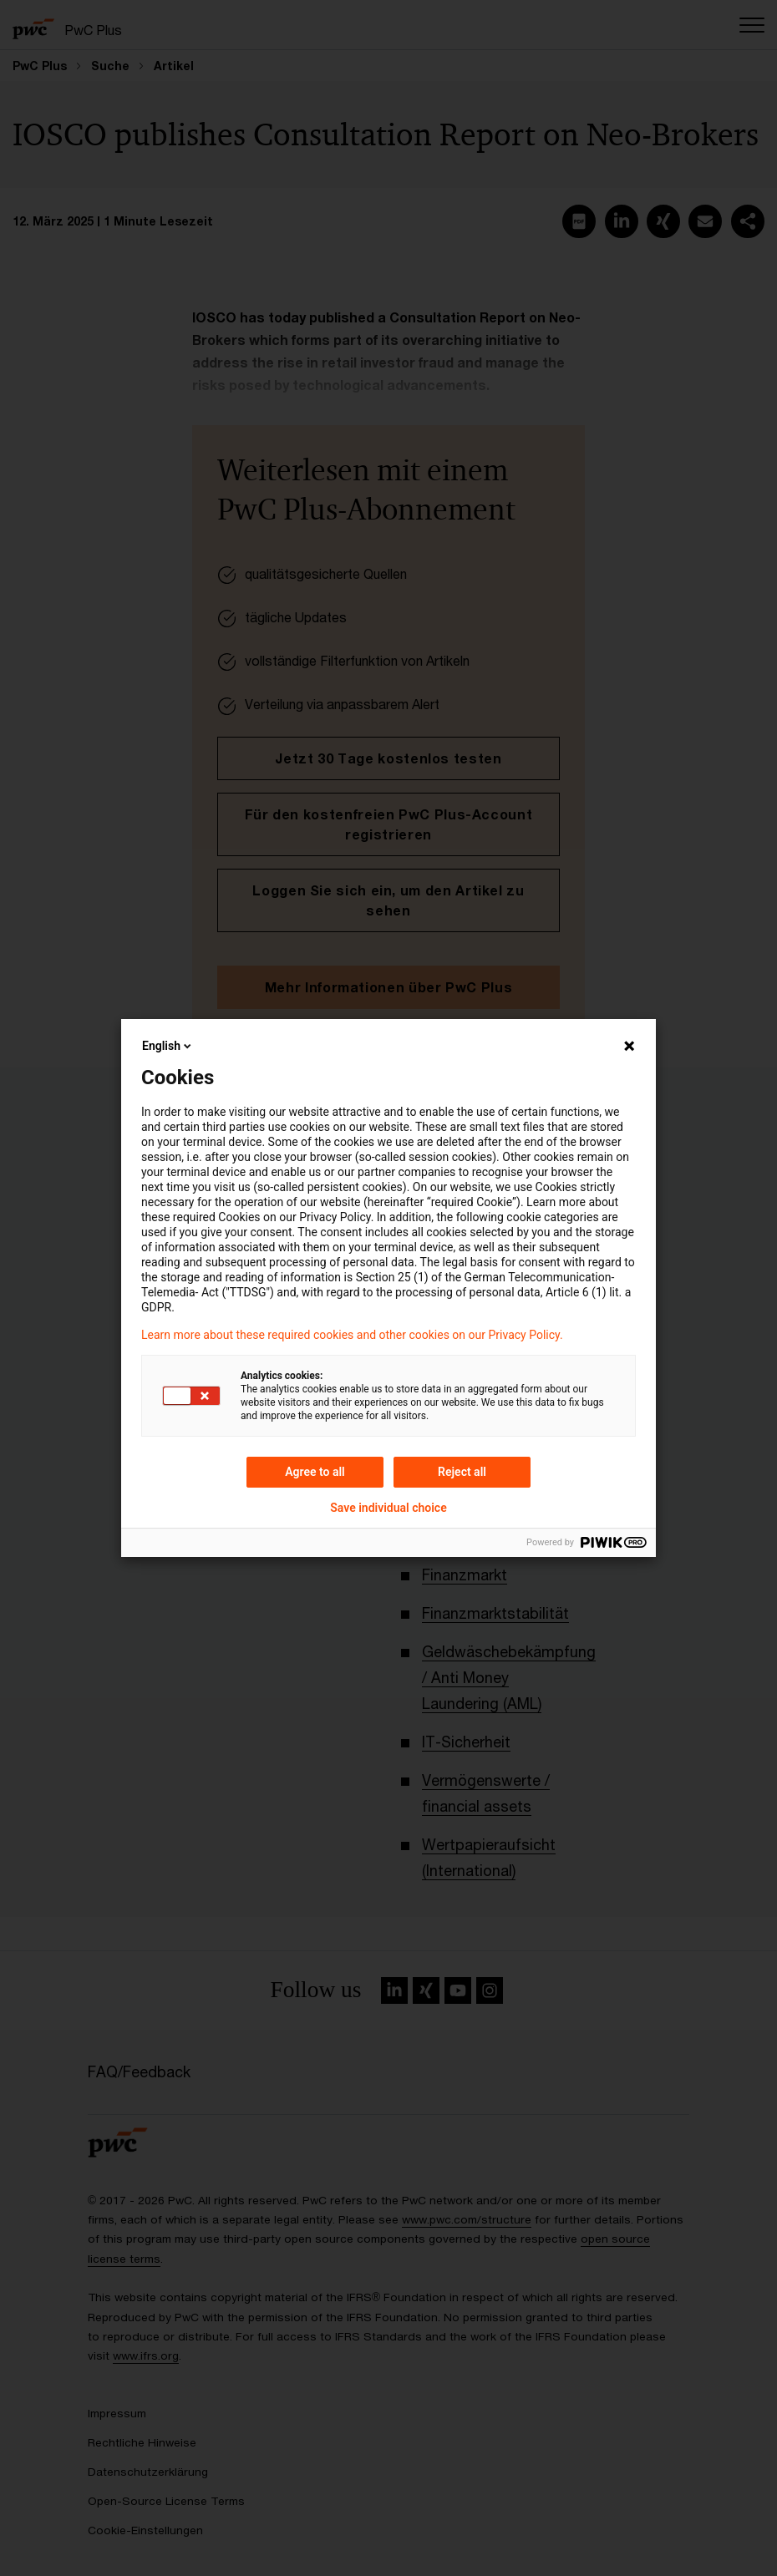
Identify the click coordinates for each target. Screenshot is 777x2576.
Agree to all (315, 1471)
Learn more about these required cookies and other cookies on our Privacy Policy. (352, 1334)
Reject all (462, 1471)
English (168, 1045)
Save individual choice (388, 1507)
